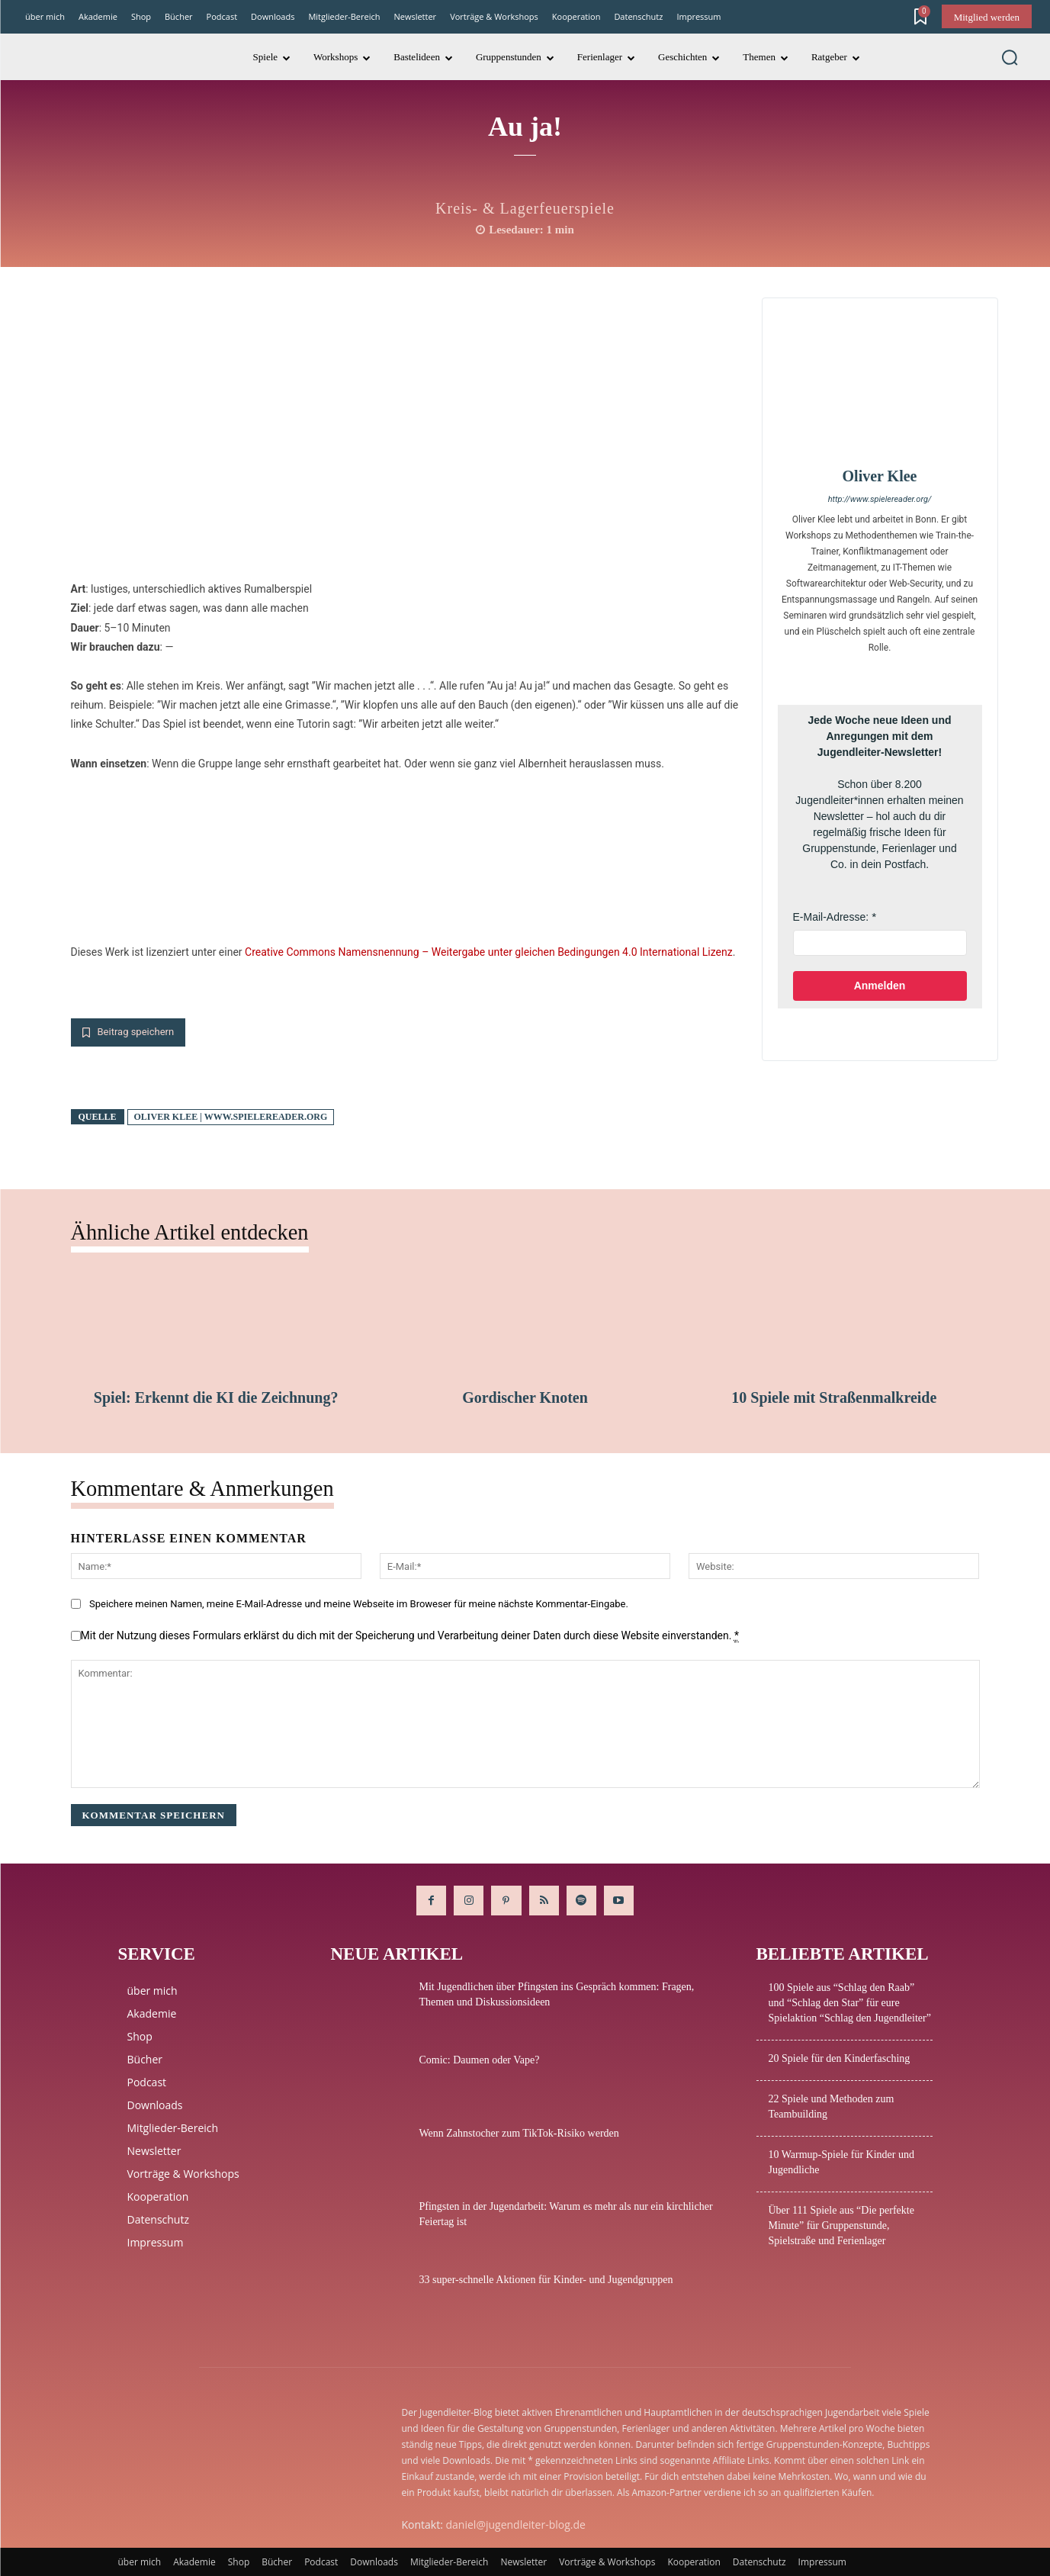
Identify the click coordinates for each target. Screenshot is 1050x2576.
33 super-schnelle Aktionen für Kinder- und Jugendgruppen (546, 2279)
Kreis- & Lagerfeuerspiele (525, 208)
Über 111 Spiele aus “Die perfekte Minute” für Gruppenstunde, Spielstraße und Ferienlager (841, 2225)
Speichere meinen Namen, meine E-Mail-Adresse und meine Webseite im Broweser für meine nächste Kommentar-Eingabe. (358, 1604)
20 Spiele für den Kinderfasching (839, 2058)
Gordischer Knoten (525, 1397)
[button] (1009, 57)
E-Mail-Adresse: (831, 917)
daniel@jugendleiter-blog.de (516, 2524)
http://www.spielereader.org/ (880, 499)
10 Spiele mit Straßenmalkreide (833, 1397)
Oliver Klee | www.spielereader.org (231, 1116)
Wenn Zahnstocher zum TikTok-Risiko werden (519, 2133)
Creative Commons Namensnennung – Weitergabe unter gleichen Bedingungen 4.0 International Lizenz (489, 952)
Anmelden (880, 985)
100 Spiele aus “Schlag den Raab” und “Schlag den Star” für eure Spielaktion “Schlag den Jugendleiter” (850, 2003)
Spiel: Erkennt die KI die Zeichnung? (216, 1397)
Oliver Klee (880, 476)
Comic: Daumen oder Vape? (479, 2060)
